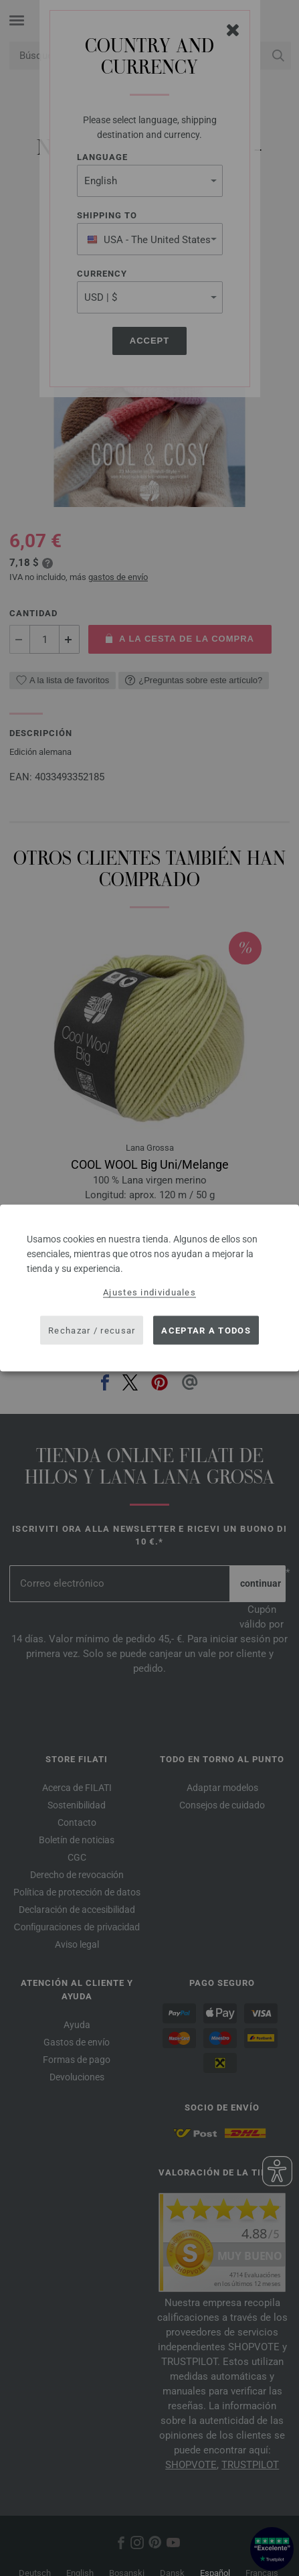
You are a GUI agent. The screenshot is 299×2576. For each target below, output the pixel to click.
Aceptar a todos (206, 1330)
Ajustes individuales (149, 1292)
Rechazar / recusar (91, 1330)
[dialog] (149, 1288)
